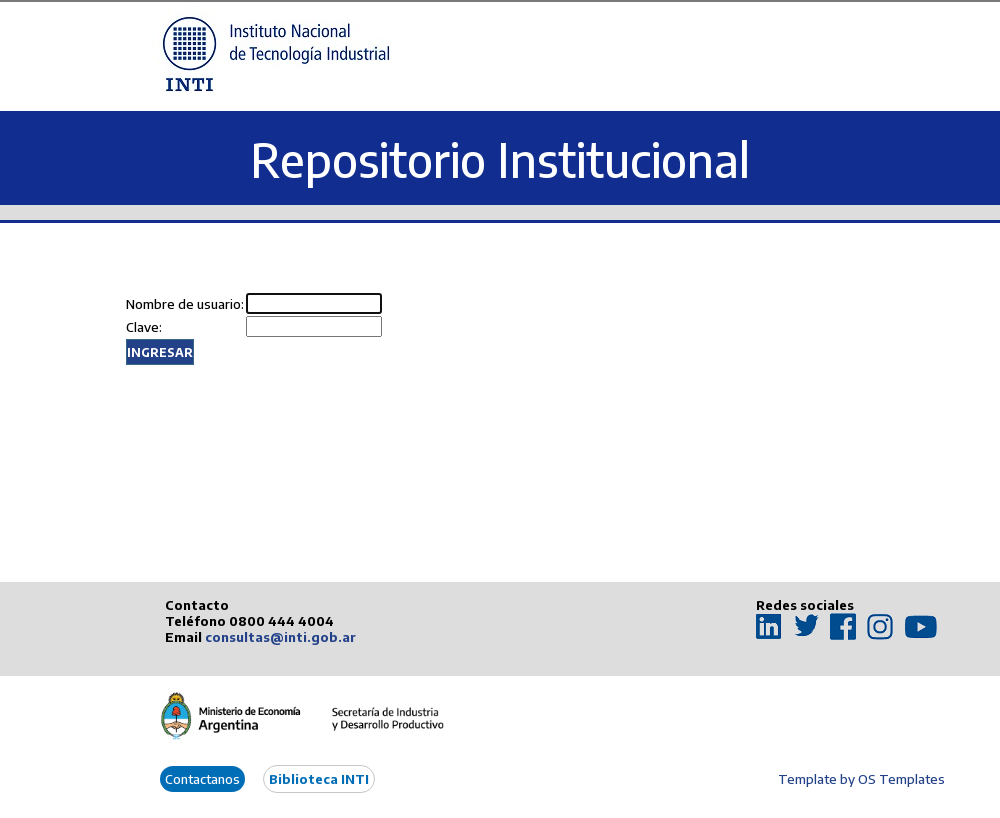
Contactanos (202, 779)
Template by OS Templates (861, 779)
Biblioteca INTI (319, 779)
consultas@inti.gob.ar (280, 637)
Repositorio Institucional (500, 159)
